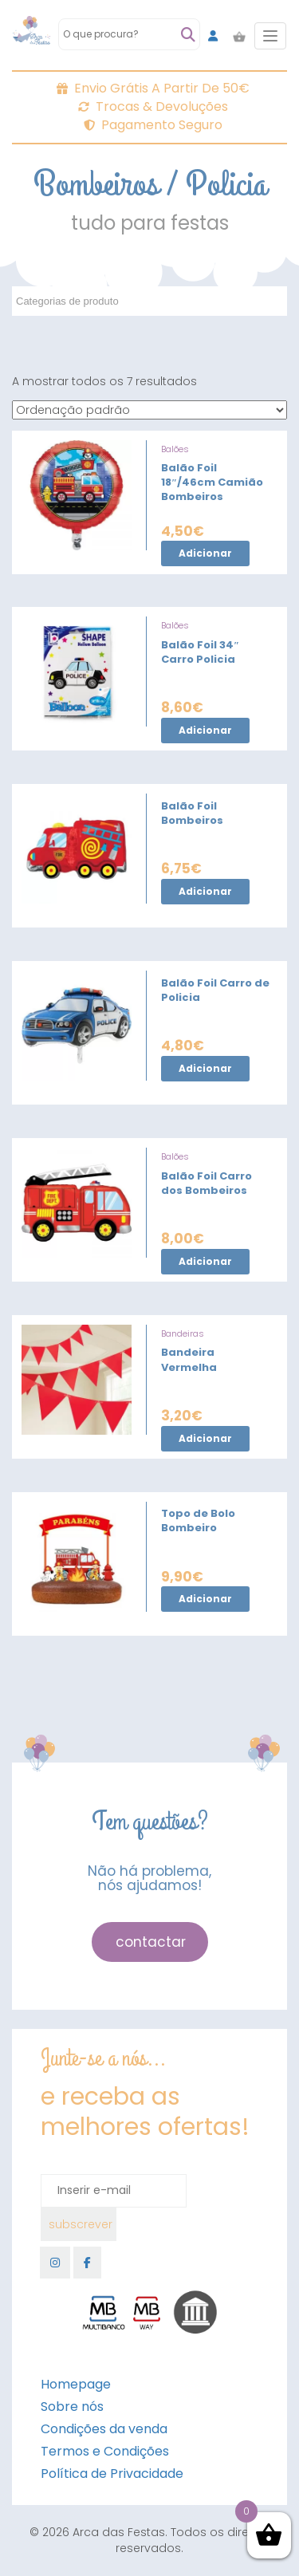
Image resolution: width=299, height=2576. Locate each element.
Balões (175, 449)
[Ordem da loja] (149, 409)
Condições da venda (104, 2429)
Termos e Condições (105, 2451)
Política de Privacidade (112, 2473)
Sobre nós (72, 2406)
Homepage (76, 2384)
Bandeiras (182, 1333)
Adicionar (205, 553)
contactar (151, 1942)
